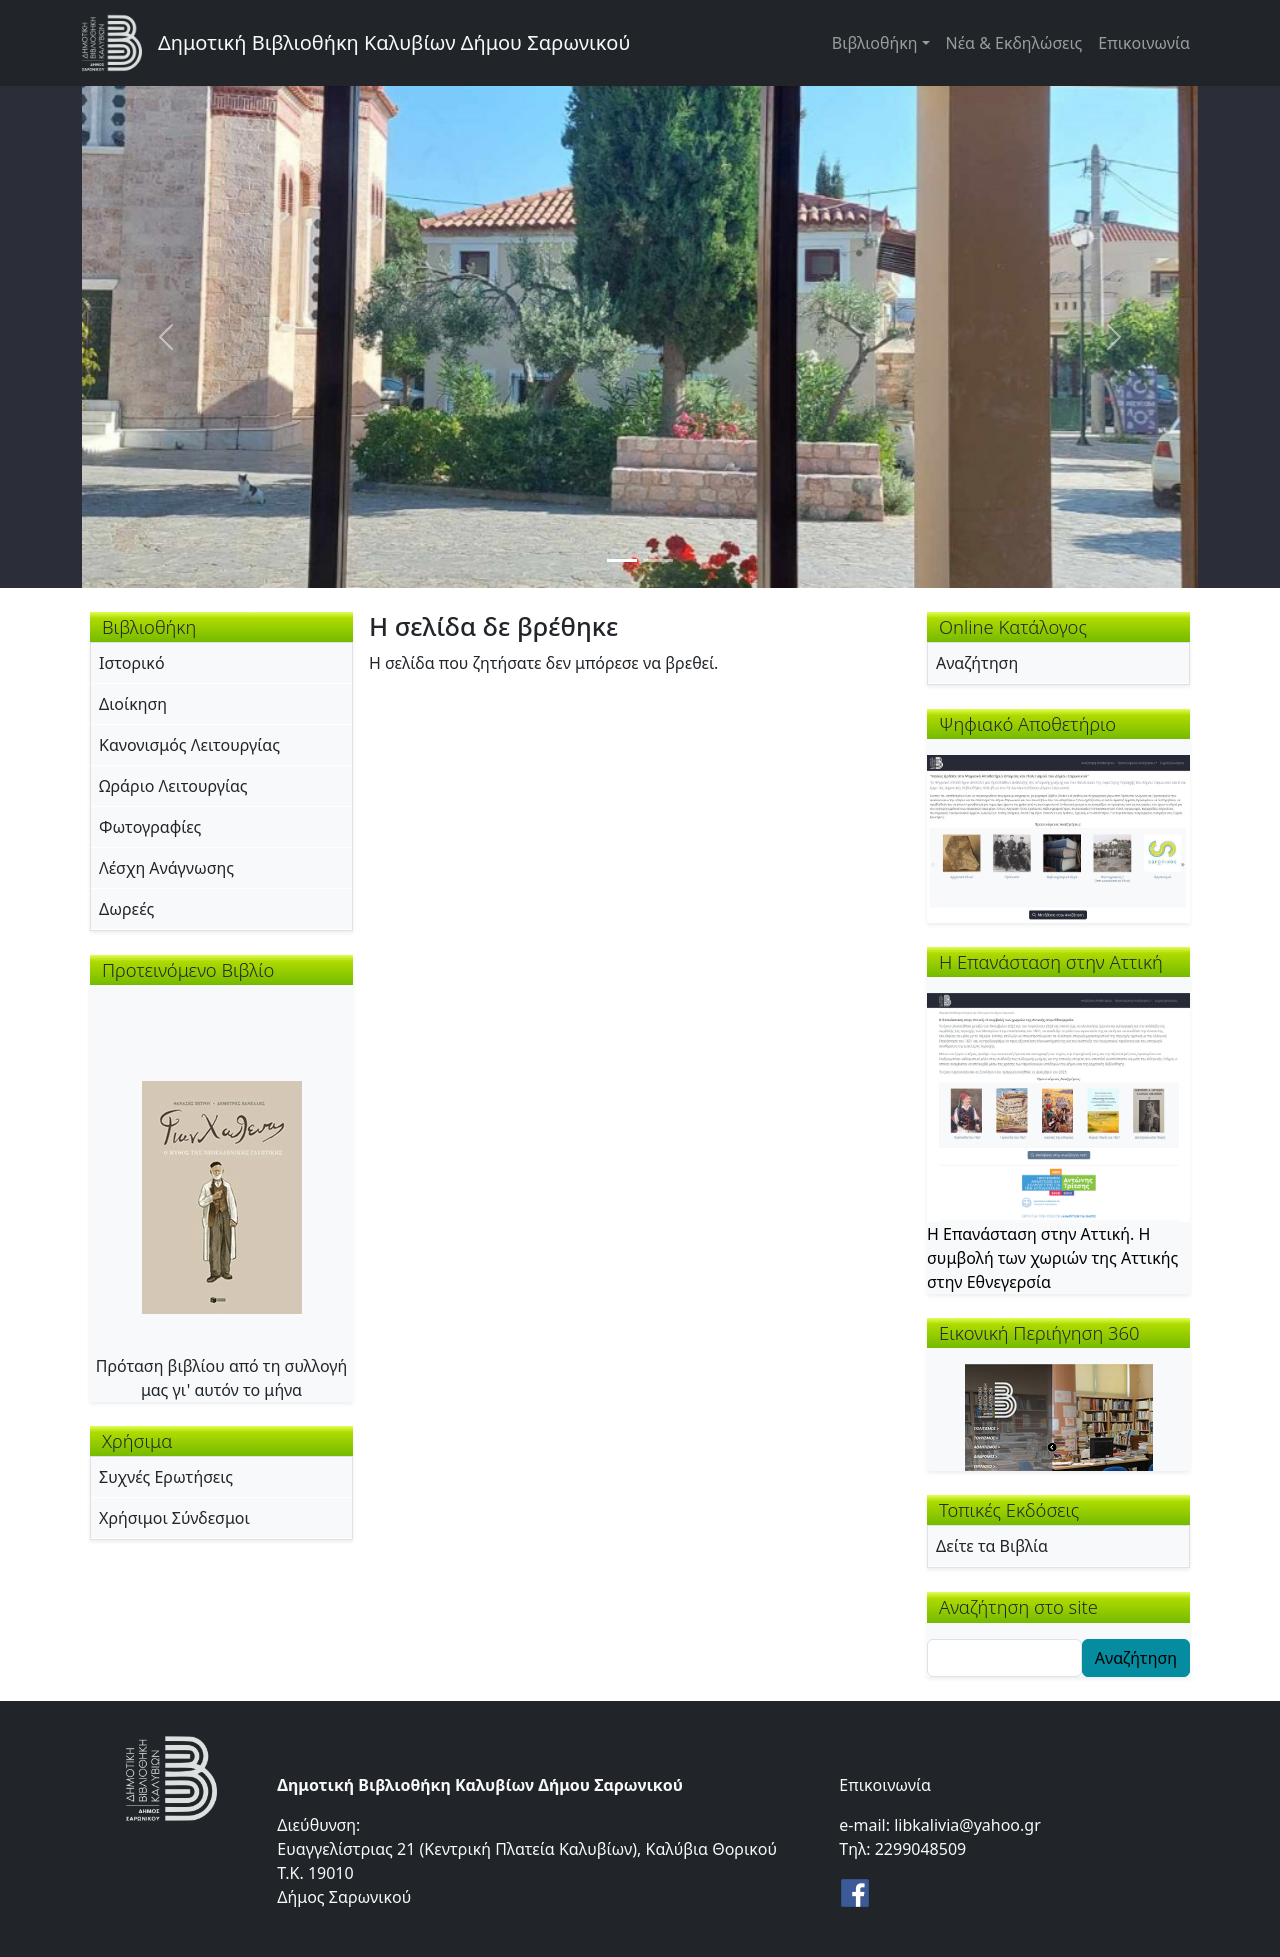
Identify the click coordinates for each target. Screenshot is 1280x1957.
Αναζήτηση (977, 663)
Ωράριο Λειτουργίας (173, 786)
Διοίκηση (133, 704)
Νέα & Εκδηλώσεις (1014, 43)
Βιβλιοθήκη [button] (875, 43)
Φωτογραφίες (150, 827)
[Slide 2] (658, 560)
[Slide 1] (622, 560)
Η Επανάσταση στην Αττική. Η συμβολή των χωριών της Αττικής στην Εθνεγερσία (1052, 1258)
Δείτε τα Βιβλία (992, 1546)
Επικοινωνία (1144, 43)
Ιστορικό (132, 663)
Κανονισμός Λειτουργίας (189, 745)
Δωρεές (126, 909)
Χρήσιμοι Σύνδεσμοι (174, 1518)
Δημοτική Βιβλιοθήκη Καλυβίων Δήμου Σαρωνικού (394, 42)
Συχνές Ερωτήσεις (166, 1477)
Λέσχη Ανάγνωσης (166, 868)
